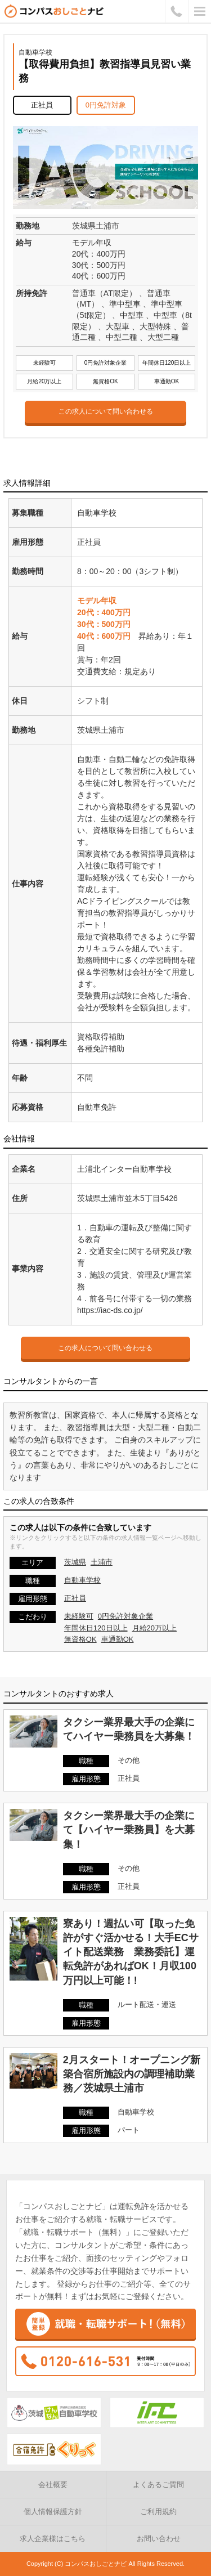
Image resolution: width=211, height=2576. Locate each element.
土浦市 (102, 1562)
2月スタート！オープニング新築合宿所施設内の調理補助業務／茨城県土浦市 (131, 2074)
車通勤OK (117, 1639)
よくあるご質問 (158, 2484)
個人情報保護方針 (53, 2511)
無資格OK (80, 1639)
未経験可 (78, 1616)
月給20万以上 (154, 1628)
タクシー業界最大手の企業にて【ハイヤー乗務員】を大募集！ (129, 1829)
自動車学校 (82, 1580)
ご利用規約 (158, 2511)
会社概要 (53, 2484)
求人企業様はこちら (53, 2538)
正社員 (75, 1598)
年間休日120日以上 (96, 1628)
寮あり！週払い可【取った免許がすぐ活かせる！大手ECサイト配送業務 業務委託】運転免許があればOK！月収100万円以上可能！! (131, 1952)
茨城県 (75, 1562)
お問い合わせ (159, 2538)
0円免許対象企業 (125, 1616)
